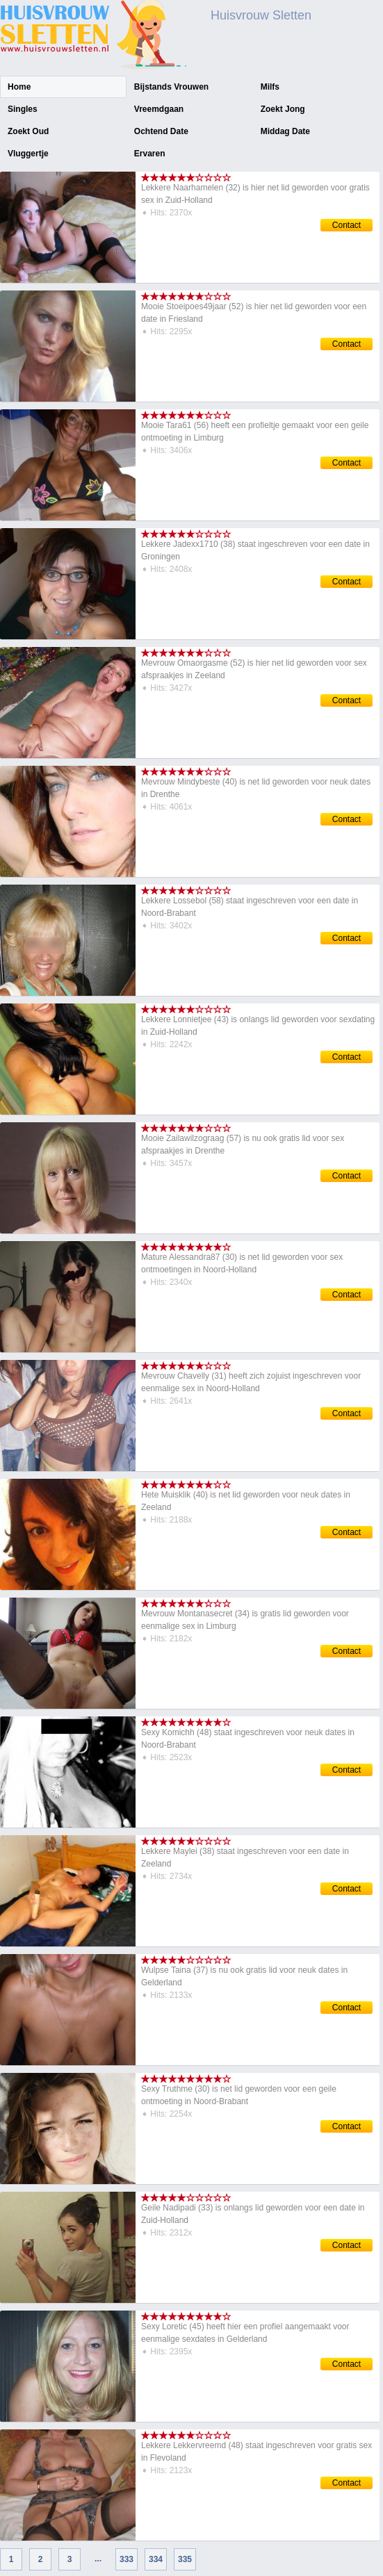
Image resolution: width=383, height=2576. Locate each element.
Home (19, 87)
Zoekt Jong (283, 109)
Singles (23, 109)
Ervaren (149, 153)
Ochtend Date (161, 131)
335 (185, 2559)
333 (126, 2559)
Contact (346, 225)
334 (156, 2559)
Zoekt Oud (28, 131)
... (98, 2558)
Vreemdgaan (159, 109)
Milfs (270, 87)
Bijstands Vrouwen (171, 87)
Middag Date (285, 131)
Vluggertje (28, 153)
